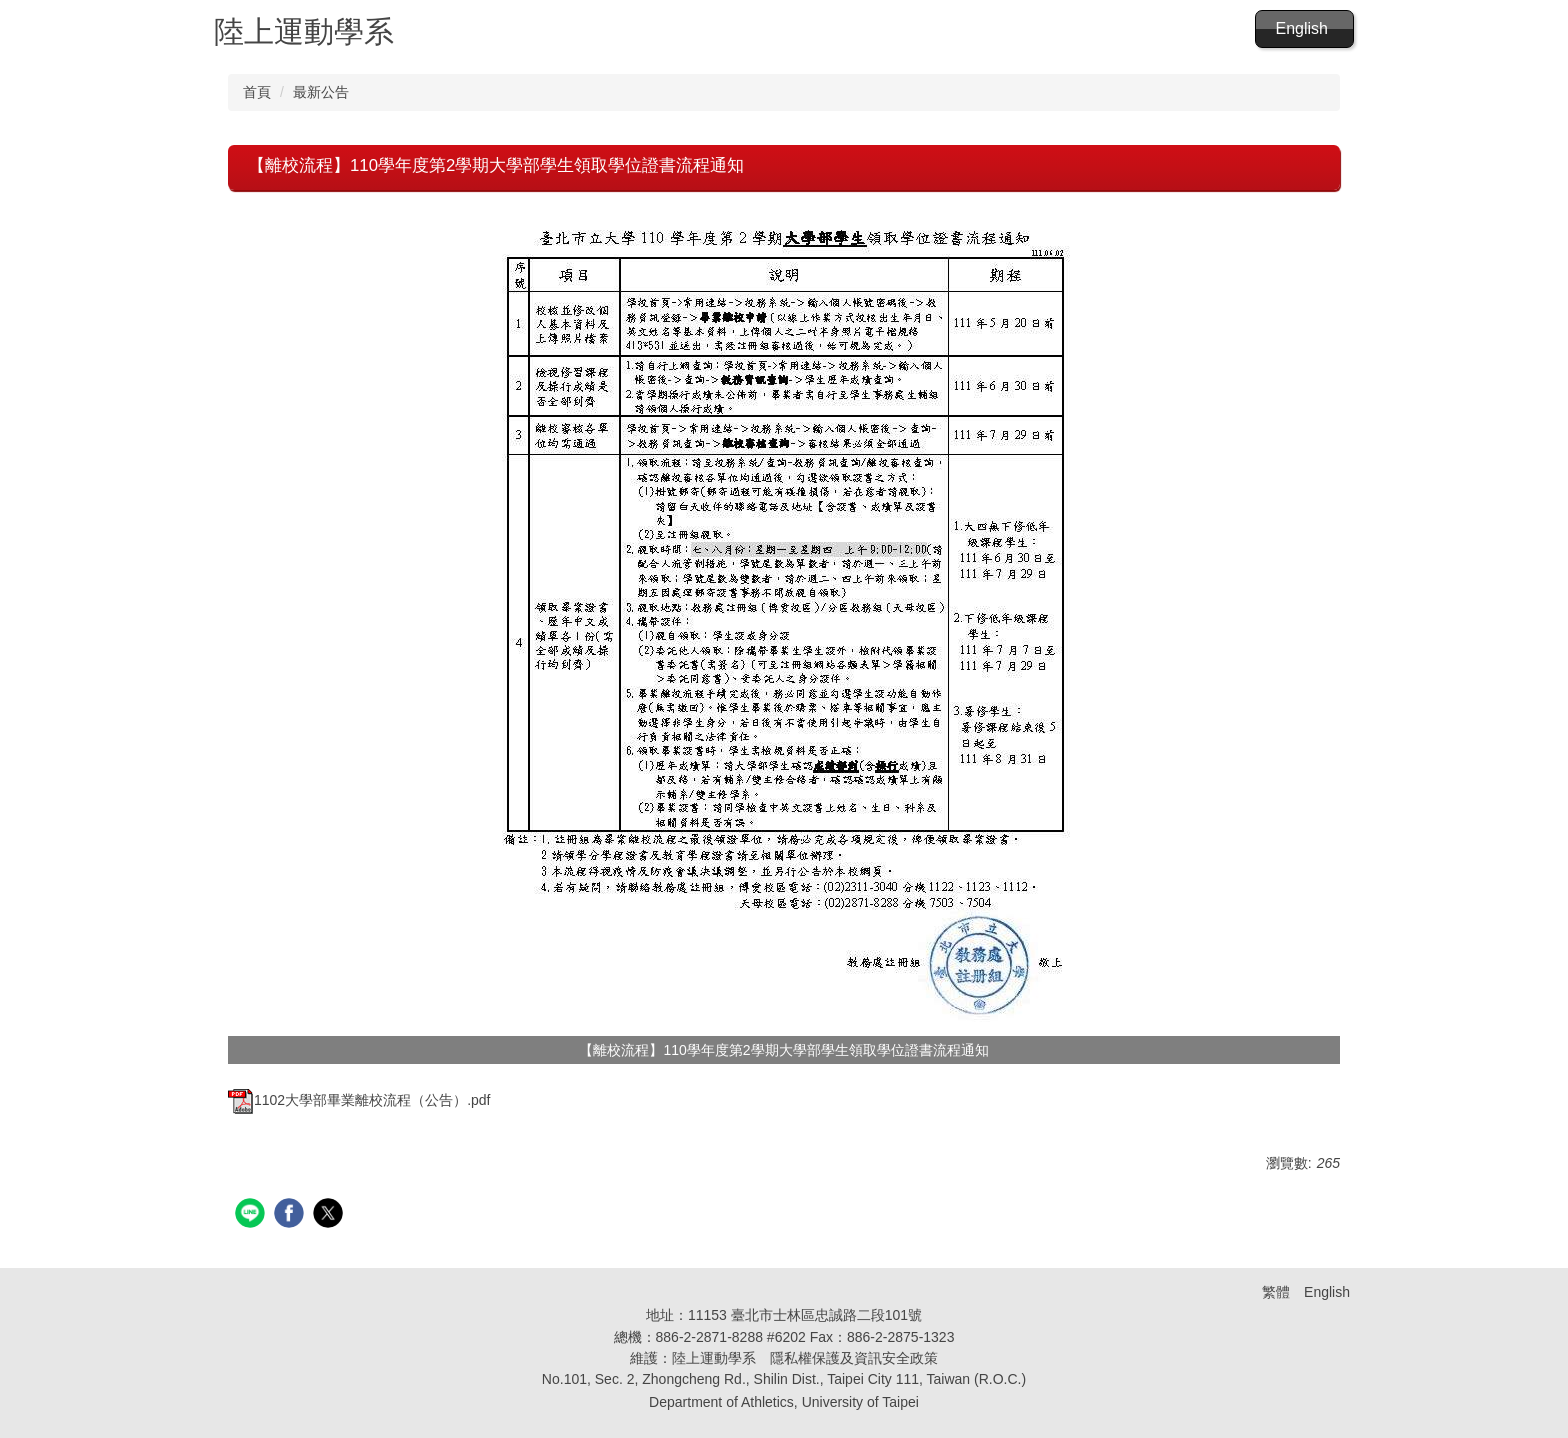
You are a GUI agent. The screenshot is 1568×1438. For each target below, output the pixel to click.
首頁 (257, 92)
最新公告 (321, 92)
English (1302, 28)
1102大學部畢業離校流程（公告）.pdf (359, 1100)
